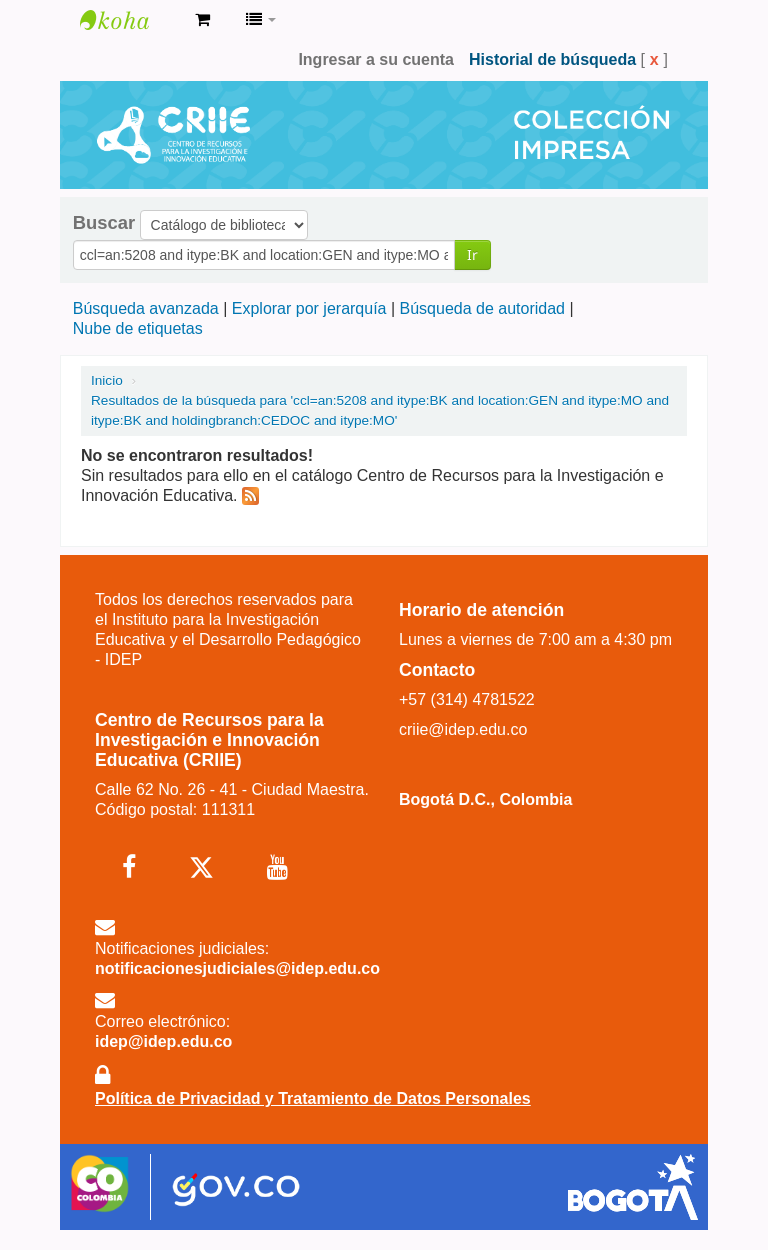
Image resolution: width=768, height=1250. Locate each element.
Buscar (104, 223)
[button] (202, 20)
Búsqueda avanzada (146, 308)
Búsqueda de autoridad (482, 308)
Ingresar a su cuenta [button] (376, 59)
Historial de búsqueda (552, 59)
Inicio (107, 380)
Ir (472, 254)
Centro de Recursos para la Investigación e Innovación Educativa (130, 20)
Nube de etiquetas (138, 328)
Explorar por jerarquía (309, 308)
